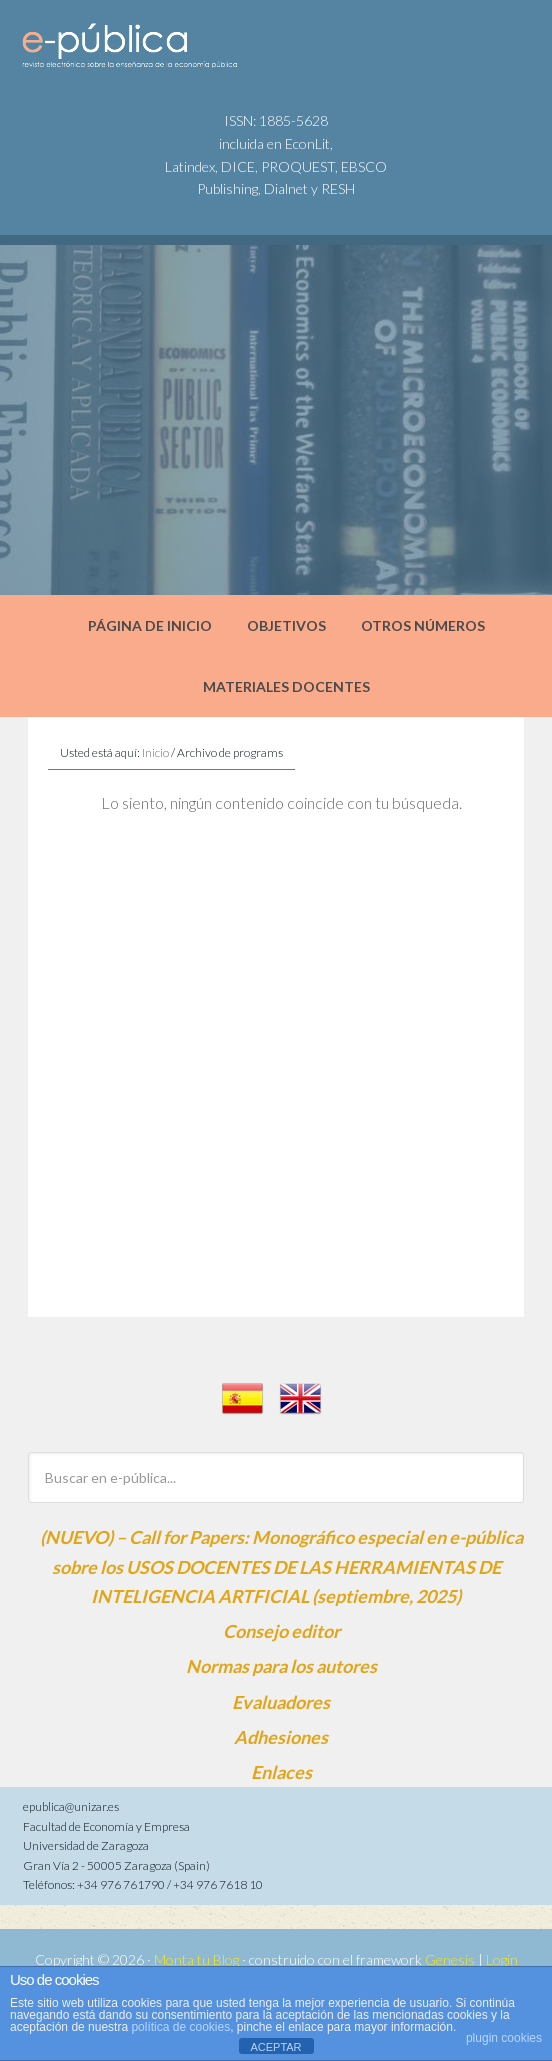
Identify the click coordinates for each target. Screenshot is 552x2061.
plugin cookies (504, 2038)
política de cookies (180, 2027)
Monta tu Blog (196, 1959)
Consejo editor (281, 1631)
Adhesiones (281, 1737)
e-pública (170, 50)
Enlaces (281, 1772)
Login (502, 1959)
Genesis (450, 1959)
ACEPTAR (275, 2047)
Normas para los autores (281, 1666)
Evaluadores (281, 1702)
